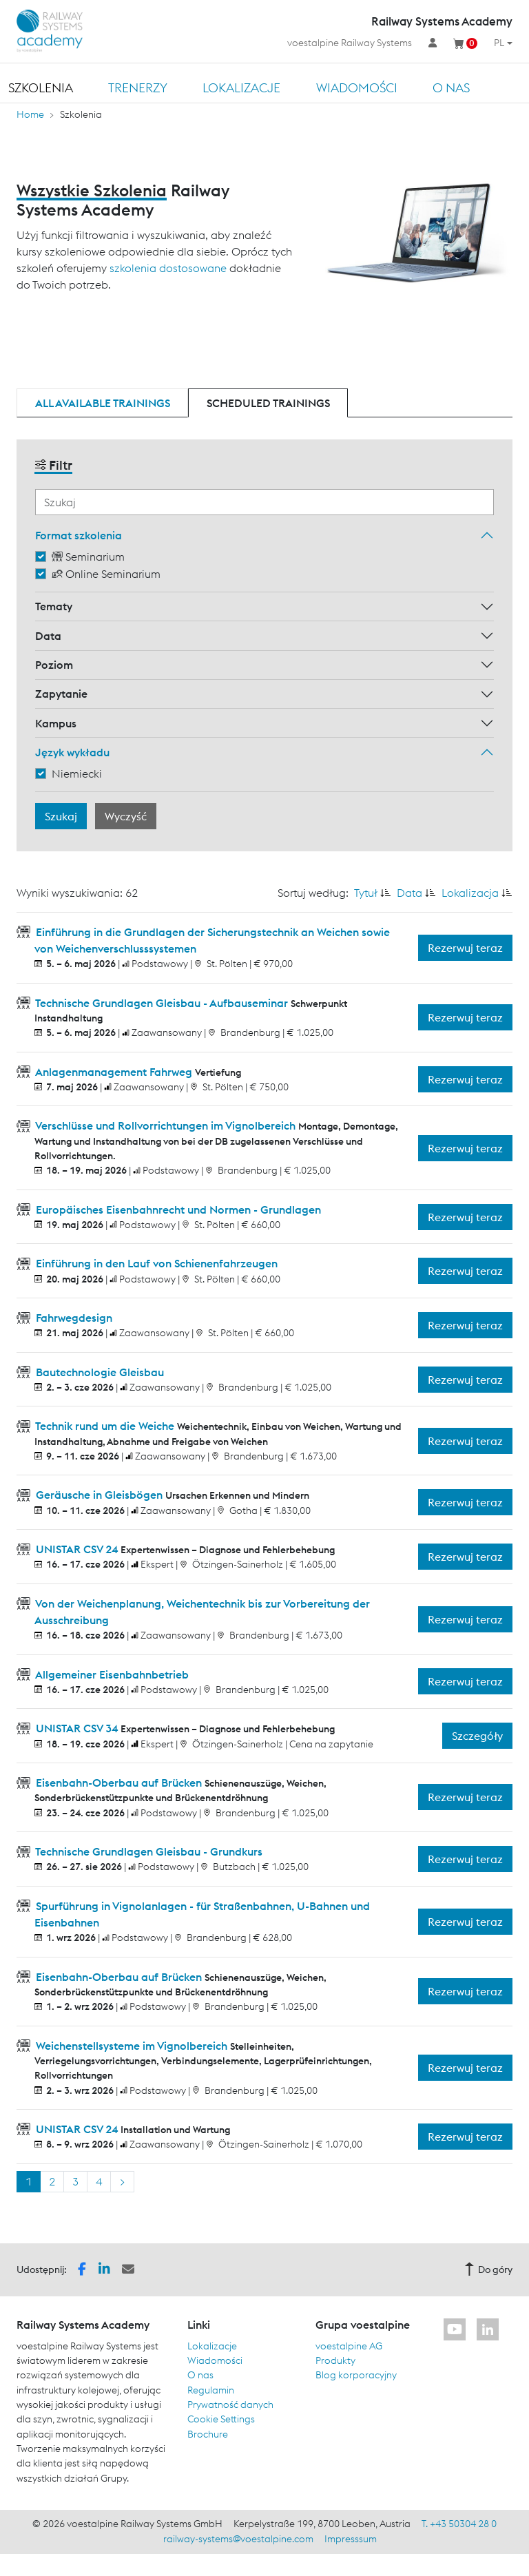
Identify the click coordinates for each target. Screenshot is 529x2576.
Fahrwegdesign (72, 1318)
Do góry (488, 2269)
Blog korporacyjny (356, 2375)
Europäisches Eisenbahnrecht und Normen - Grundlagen (177, 1209)
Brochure (207, 2434)
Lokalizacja (470, 893)
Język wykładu (72, 752)
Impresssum (350, 2539)
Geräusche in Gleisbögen (99, 1495)
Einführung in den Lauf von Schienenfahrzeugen (155, 1263)
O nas (451, 88)
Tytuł (365, 893)
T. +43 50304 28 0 (459, 2523)
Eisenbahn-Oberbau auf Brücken (119, 1782)
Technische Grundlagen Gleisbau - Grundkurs (147, 1851)
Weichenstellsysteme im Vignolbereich (131, 2046)
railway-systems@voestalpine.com (238, 2539)
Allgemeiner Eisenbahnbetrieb (111, 1674)
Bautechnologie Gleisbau (98, 1372)
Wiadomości (356, 88)
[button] (82, 2268)
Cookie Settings (221, 2419)
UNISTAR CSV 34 (77, 1728)
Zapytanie (61, 693)
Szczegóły (477, 1736)
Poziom (54, 665)
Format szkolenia (78, 535)
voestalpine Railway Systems (349, 43)
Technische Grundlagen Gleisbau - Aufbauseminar (162, 1003)
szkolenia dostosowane (168, 268)
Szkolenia (40, 88)
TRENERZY (137, 88)
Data (48, 636)
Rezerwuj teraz (465, 948)
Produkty (335, 2360)
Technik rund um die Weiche (105, 1426)
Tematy (53, 606)
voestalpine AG (348, 2346)
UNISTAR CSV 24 (77, 1549)
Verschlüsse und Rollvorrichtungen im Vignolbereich (165, 1125)
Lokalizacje (241, 88)
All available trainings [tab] (102, 403)
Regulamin (210, 2390)
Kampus (55, 723)
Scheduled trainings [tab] (268, 403)
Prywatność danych (230, 2404)
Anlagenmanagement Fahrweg (114, 1072)
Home (30, 114)
